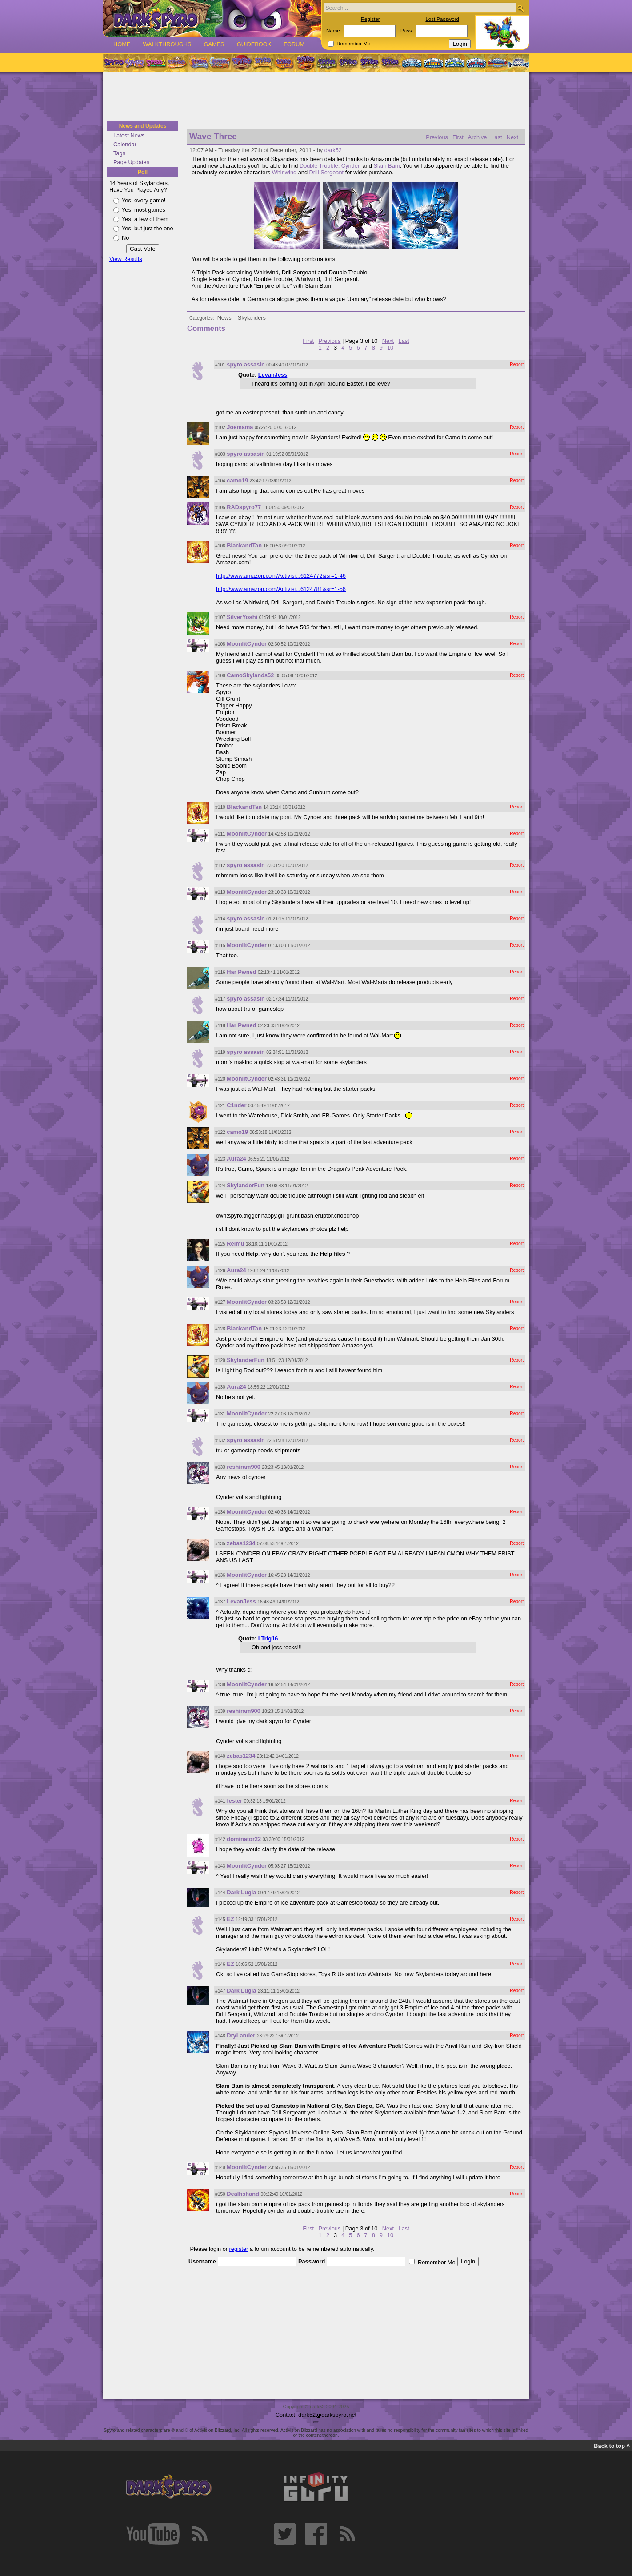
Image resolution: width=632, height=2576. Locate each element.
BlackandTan (244, 545)
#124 (220, 1185)
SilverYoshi (242, 617)
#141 (220, 1801)
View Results (125, 259)
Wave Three (213, 136)
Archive (477, 137)
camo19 (237, 480)
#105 (220, 507)
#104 (220, 480)
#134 (220, 1512)
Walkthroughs (167, 44)
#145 (220, 1919)
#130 (220, 1387)
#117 (220, 999)
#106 (220, 545)
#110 (220, 807)
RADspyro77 (244, 507)
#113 (220, 892)
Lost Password (442, 19)
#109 (220, 675)
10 (390, 347)
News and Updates (143, 126)
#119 (220, 1052)
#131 (220, 1413)
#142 (220, 1839)
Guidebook (254, 44)
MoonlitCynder (247, 643)
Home (121, 44)
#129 (220, 1360)
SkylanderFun (245, 1185)
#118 (220, 1025)
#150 (220, 2194)
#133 (220, 1467)
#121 (220, 1105)
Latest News (128, 135)
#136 (220, 1575)
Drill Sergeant (326, 172)
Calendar (124, 144)
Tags (119, 153)
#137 (220, 1601)
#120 (220, 1079)
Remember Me (353, 43)
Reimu (235, 1243)
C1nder (236, 1105)
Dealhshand (243, 2193)
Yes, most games (143, 209)
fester (234, 1800)
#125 (220, 1244)
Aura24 (236, 1158)
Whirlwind (284, 172)
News (224, 317)
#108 (220, 644)
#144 (220, 1892)
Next (512, 137)
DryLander (241, 2035)
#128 (220, 1328)
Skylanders (252, 317)
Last (496, 137)
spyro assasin (245, 364)
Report (517, 364)
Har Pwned (241, 972)
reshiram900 (243, 1466)
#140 (220, 1756)
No (125, 237)
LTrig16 (268, 1638)
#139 (220, 1711)
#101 (220, 364)
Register (370, 19)
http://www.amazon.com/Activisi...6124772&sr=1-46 (281, 575)
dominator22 (244, 1839)
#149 (220, 2167)
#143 (220, 1866)
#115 (220, 945)
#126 (220, 1270)
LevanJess (272, 374)
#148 (220, 2035)
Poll (143, 172)
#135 (220, 1543)
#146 (220, 1964)
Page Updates (131, 162)
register (238, 2249)
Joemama (240, 427)
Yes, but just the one (147, 228)
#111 (220, 834)
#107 (220, 617)
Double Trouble (319, 165)
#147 (220, 1991)
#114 (220, 918)
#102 (220, 427)
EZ (230, 1919)
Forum (294, 44)
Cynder (350, 165)
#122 (220, 1132)
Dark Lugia (241, 1892)
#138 (220, 1684)
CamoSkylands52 (250, 675)
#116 (220, 972)
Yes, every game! (143, 200)
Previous (437, 137)
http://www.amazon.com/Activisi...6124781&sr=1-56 (281, 589)
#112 (220, 865)
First (458, 137)
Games (214, 44)
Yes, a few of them (145, 219)
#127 (220, 1302)
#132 (220, 1440)
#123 (220, 1159)
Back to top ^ (612, 2446)
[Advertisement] (316, 97)
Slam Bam (386, 165)
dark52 (333, 150)
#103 (220, 454)
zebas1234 (241, 1543)
